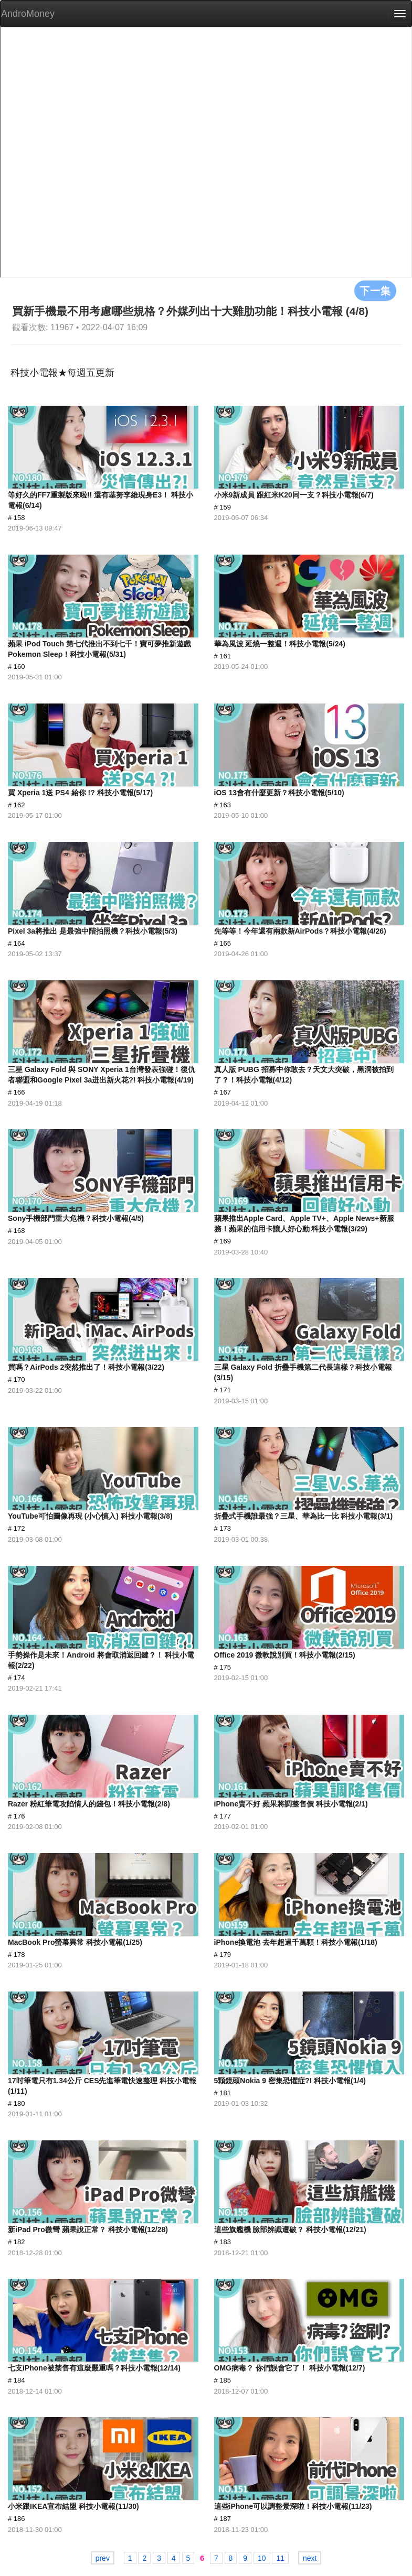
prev (103, 2558)
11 (280, 2558)
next (309, 2558)
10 (262, 2558)
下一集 (375, 290)
